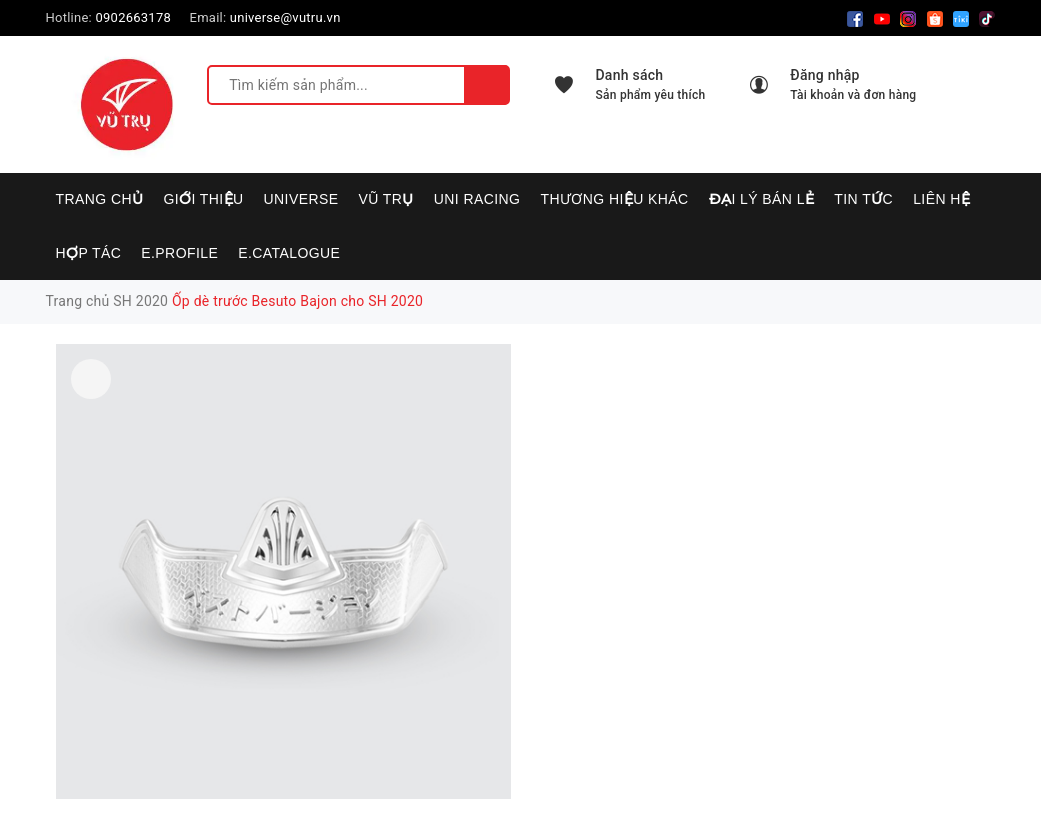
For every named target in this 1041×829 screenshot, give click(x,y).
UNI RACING (477, 199)
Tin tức (863, 199)
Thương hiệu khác (614, 199)
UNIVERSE (301, 199)
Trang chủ (100, 199)
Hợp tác (89, 253)
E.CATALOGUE (289, 253)
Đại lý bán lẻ (762, 199)
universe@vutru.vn (285, 17)
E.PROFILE (179, 253)
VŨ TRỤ (386, 199)
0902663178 (133, 17)
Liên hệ (941, 199)
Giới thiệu (203, 199)
